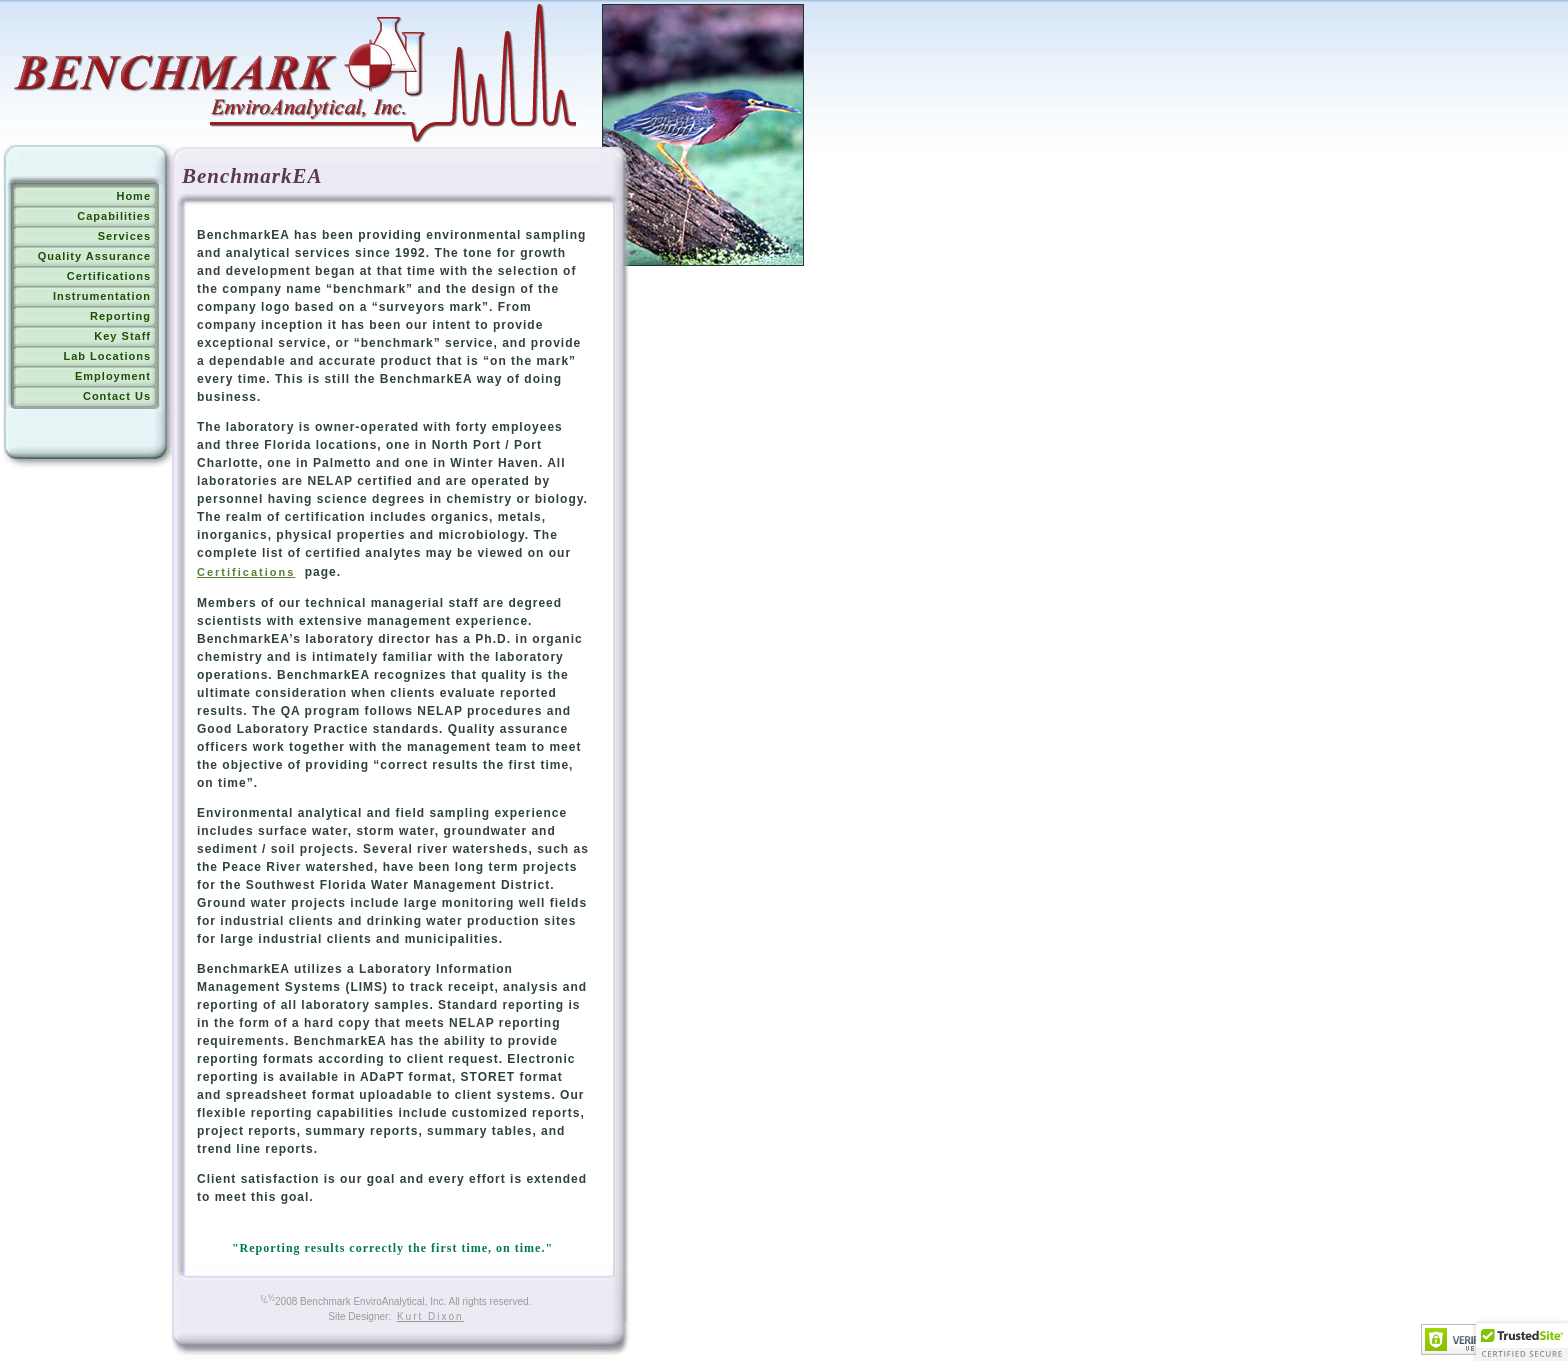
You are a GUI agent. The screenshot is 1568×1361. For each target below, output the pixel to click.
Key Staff (122, 336)
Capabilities (114, 216)
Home (133, 196)
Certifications (109, 276)
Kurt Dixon (430, 1316)
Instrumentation (102, 296)
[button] (1522, 1342)
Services (124, 236)
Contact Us (117, 396)
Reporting (120, 316)
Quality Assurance (94, 256)
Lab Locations (107, 356)
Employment (113, 376)
